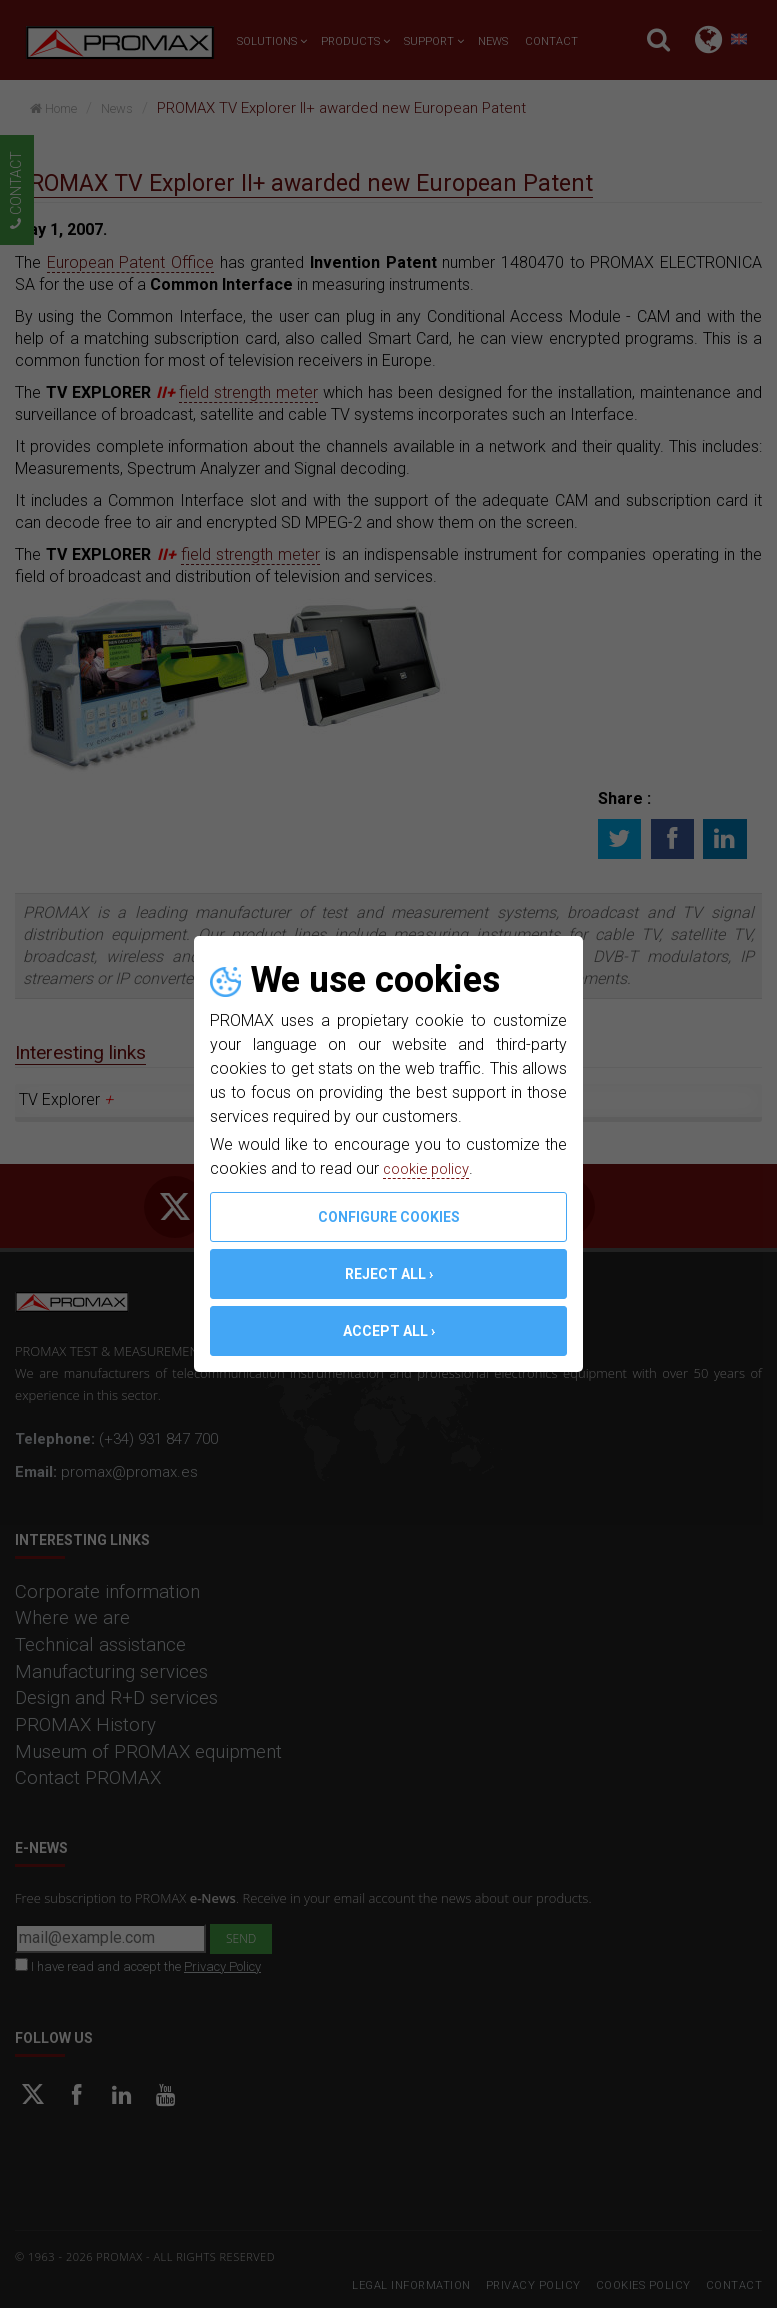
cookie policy (430, 1168)
